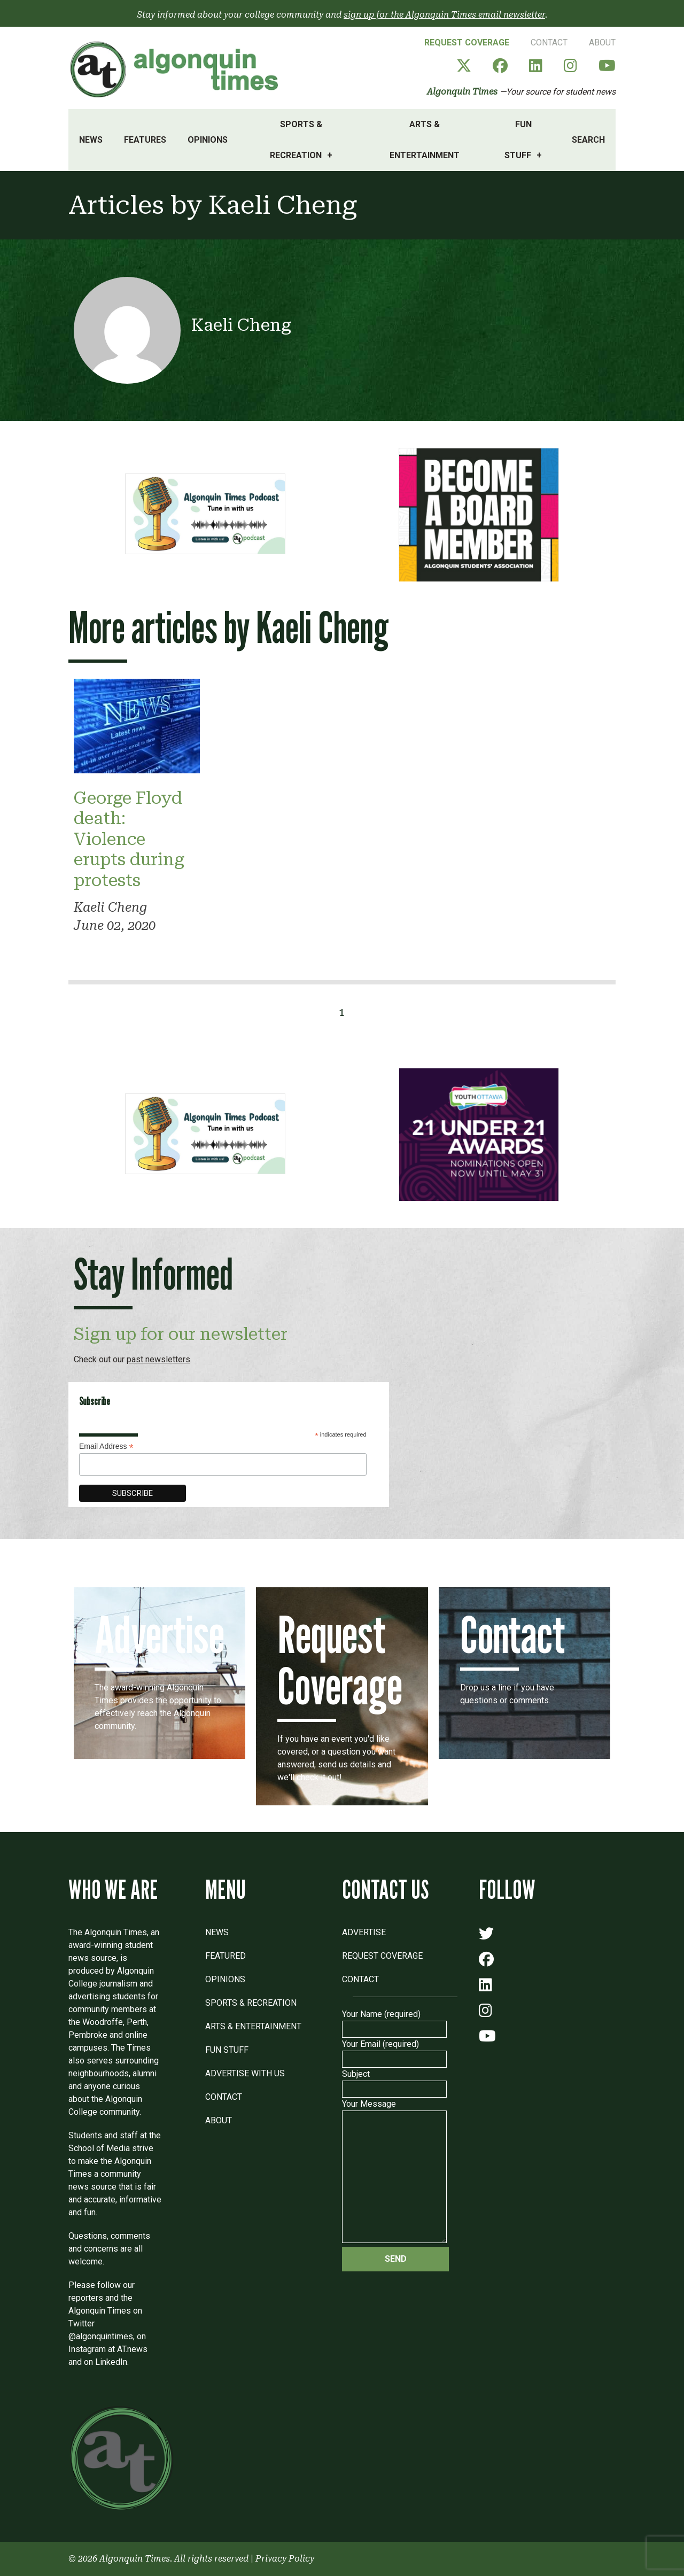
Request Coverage (466, 42)
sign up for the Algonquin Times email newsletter (444, 15)
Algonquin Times (462, 92)
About (602, 42)
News (91, 140)
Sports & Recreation (296, 139)
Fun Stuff (518, 139)
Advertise (364, 1932)
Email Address (106, 1446)
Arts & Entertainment (425, 139)
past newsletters (158, 1359)
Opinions (208, 140)
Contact (549, 42)
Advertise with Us (245, 2073)
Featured (225, 1956)
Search (588, 140)
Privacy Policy (284, 2559)
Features (145, 140)
